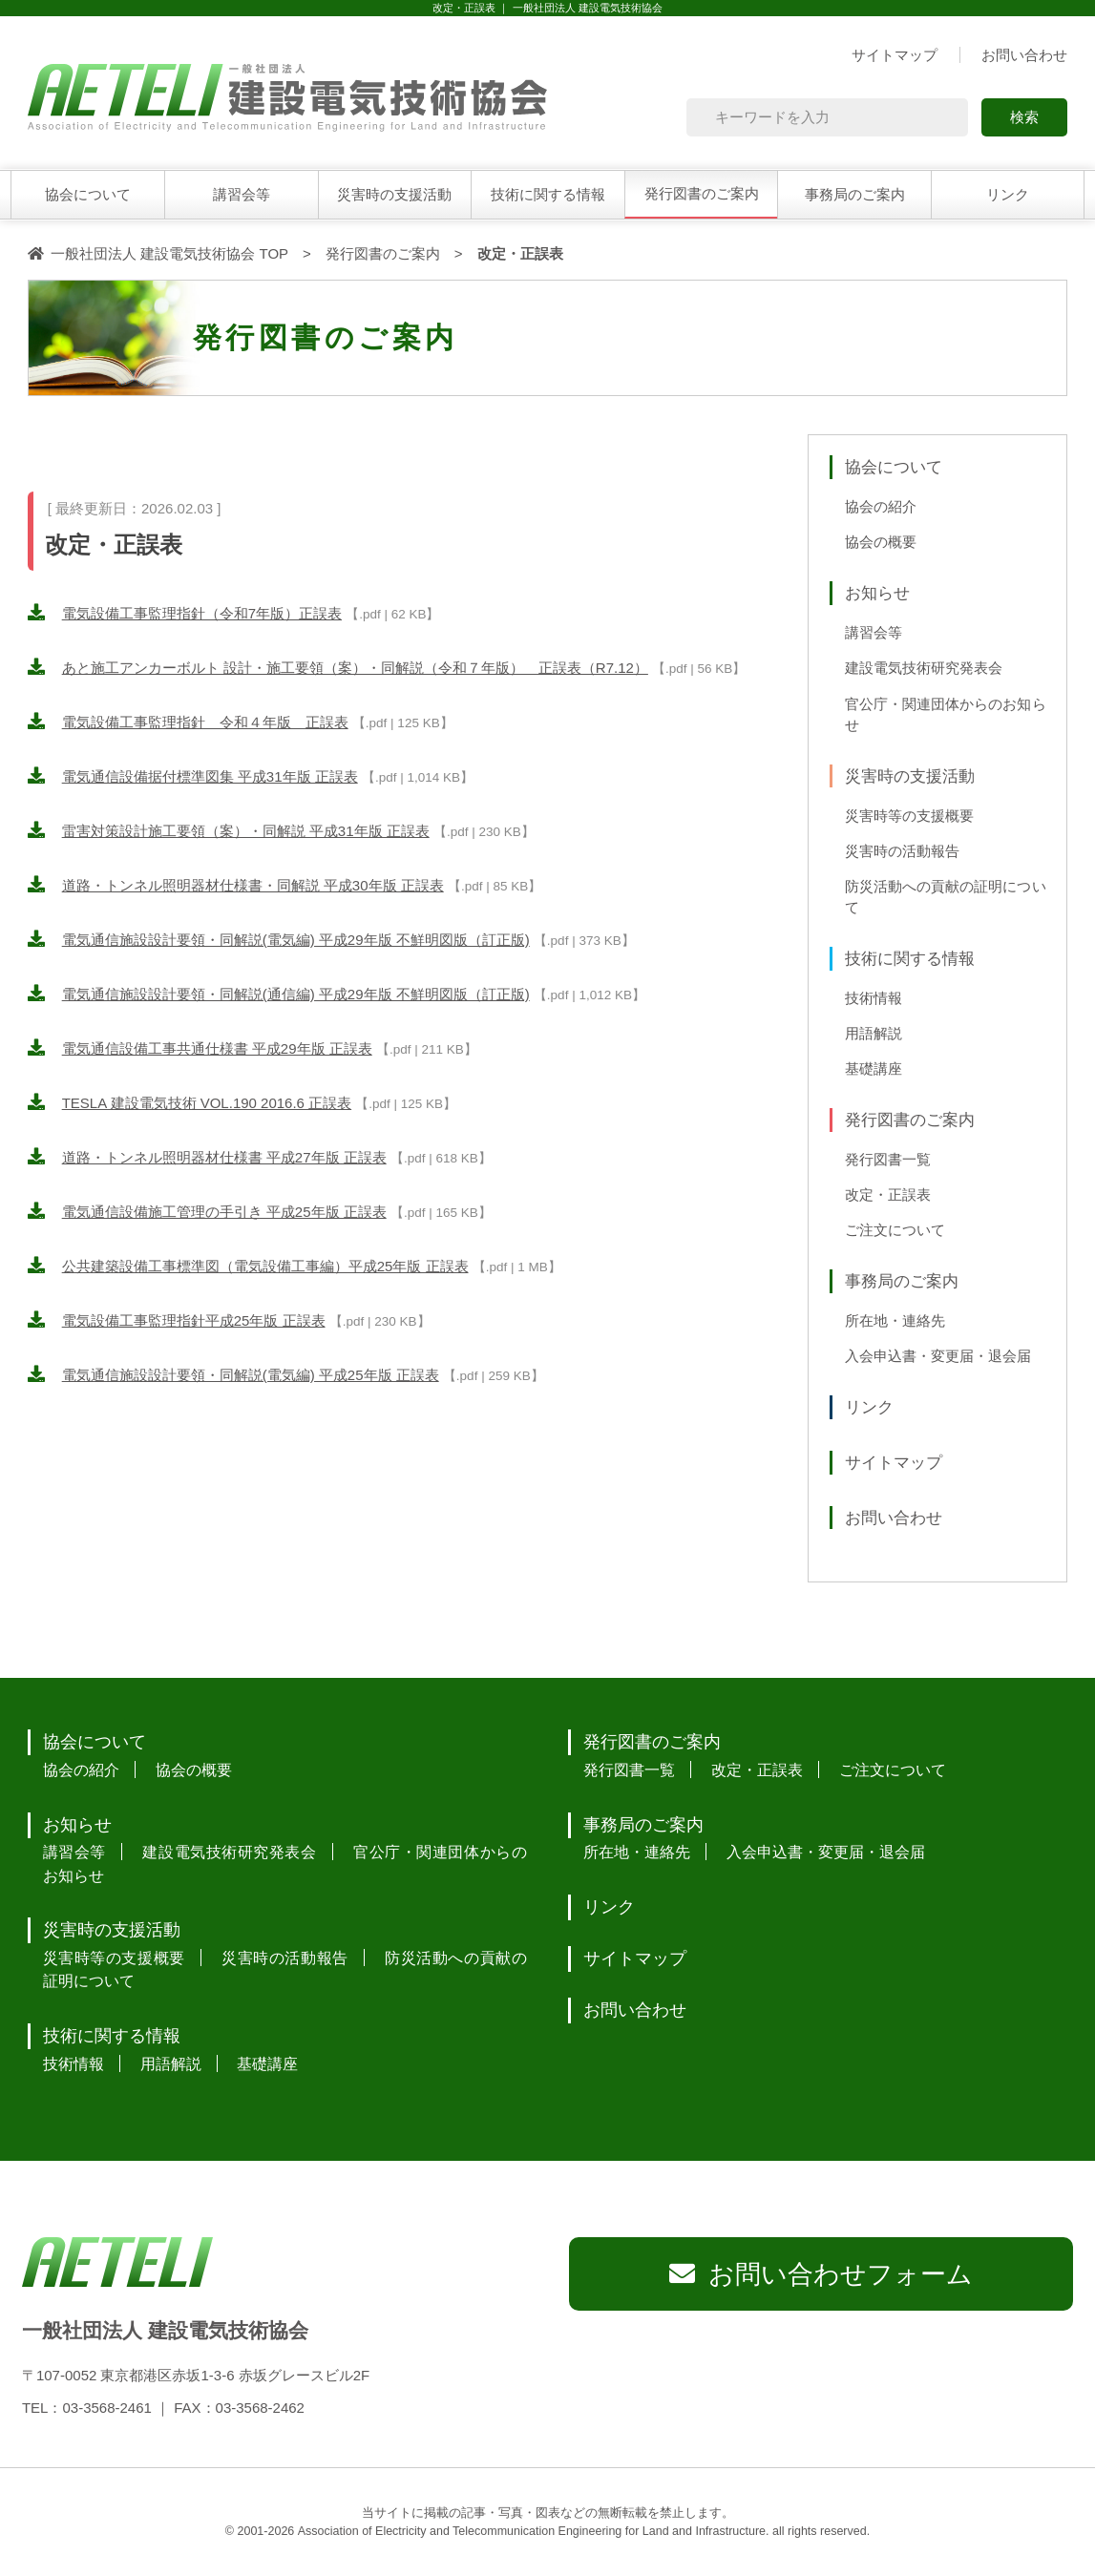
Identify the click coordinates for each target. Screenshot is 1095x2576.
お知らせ (877, 592)
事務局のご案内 (855, 194)
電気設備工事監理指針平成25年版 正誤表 (194, 1320)
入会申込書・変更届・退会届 (938, 1356)
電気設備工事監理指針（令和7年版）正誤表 (202, 613)
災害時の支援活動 (394, 194)
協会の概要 (880, 542)
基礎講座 (873, 1069)
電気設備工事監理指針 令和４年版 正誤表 (205, 722)
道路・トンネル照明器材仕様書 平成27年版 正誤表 (224, 1157)
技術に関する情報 (548, 194)
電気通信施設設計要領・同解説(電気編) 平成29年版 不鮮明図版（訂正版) (296, 940)
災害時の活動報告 (902, 851)
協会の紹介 (880, 506)
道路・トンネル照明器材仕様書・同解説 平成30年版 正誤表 (253, 885)
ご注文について (895, 1230)
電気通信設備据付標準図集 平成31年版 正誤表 (210, 776)
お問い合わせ (1024, 55)
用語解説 (873, 1033)
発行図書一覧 (888, 1159)
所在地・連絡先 (895, 1321)
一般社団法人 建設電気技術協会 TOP (169, 253)
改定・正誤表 (888, 1195)
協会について (88, 194)
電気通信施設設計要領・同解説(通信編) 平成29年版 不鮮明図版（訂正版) (296, 994)
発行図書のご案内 (701, 193)
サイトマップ (894, 55)
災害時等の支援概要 (909, 816)
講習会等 (241, 194)
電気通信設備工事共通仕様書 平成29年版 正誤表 (217, 1048)
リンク (1007, 194)
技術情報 (873, 998)
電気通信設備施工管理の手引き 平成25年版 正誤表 (224, 1212)
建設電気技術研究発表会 (923, 668)
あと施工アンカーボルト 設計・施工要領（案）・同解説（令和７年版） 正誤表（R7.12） (355, 668)
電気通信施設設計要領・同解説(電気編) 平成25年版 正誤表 (250, 1375)
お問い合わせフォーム (840, 2274)
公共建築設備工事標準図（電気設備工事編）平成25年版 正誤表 (265, 1266)
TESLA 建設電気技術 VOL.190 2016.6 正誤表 (206, 1103)
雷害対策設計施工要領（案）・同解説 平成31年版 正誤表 (246, 831)
